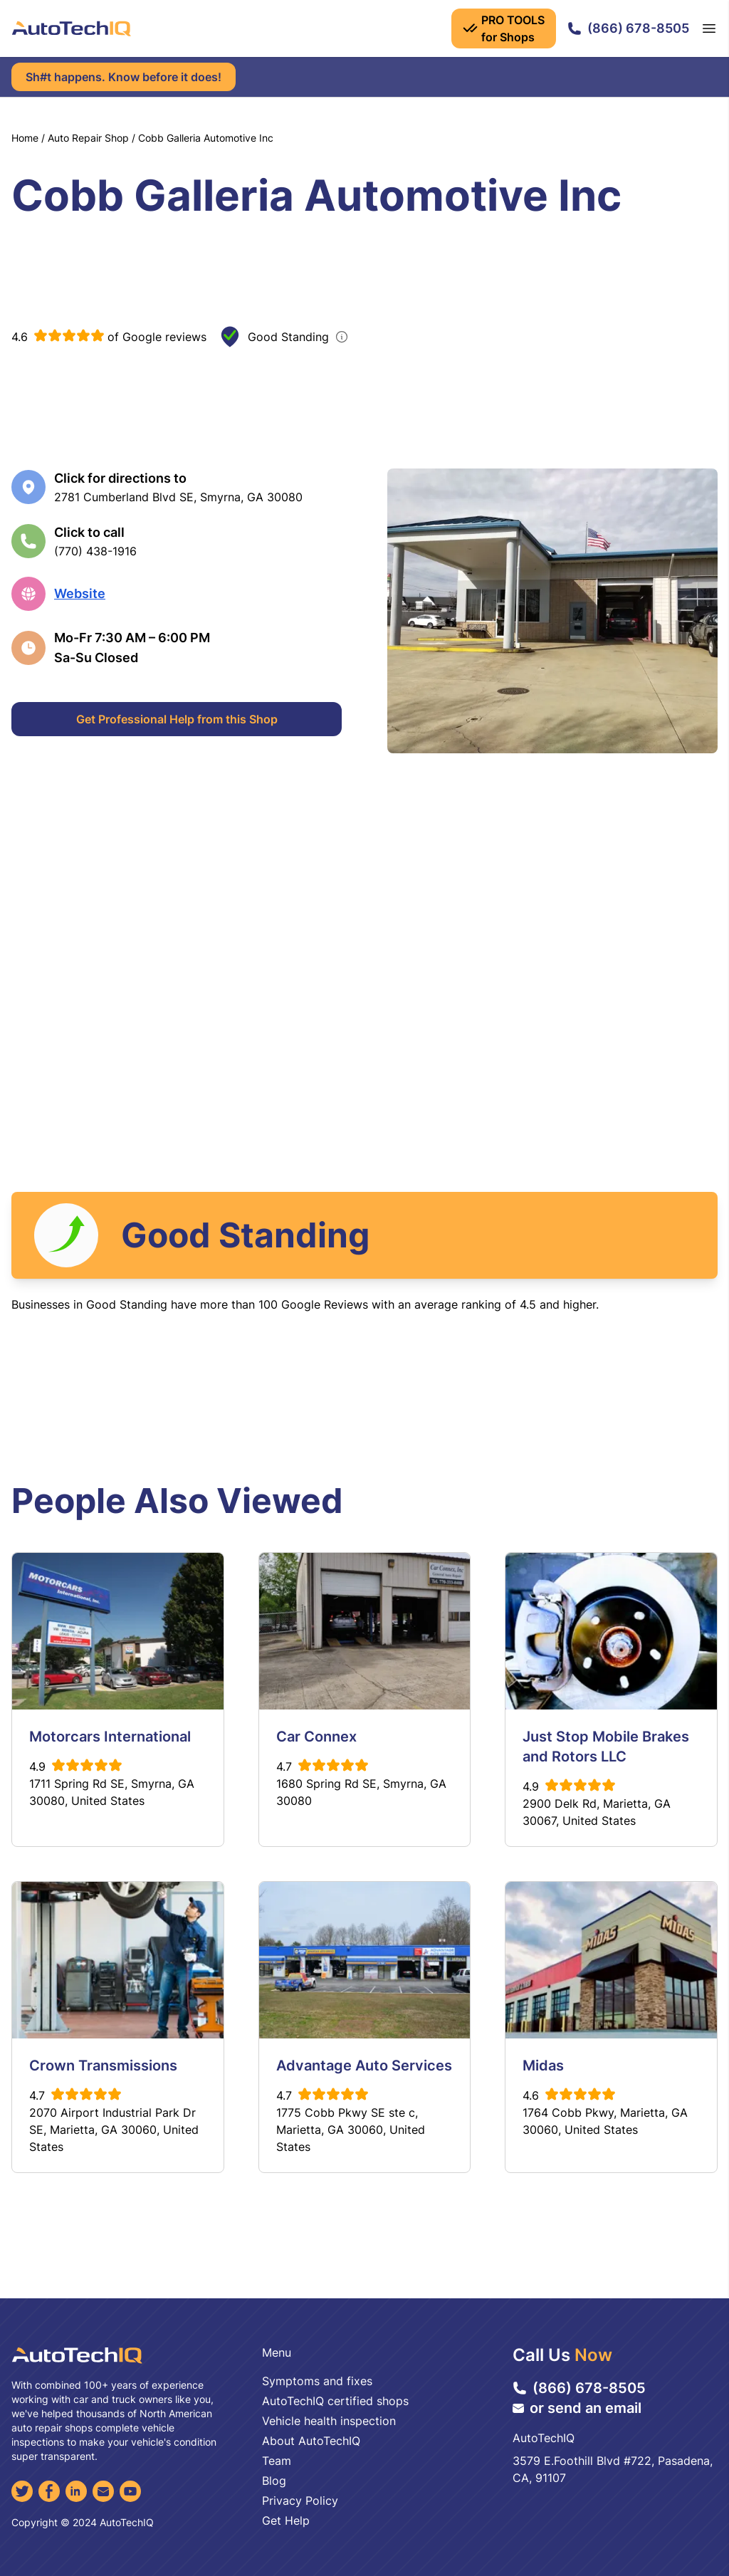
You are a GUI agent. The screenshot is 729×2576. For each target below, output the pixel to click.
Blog (274, 2480)
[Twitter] (22, 2491)
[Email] (103, 2491)
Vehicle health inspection (329, 2421)
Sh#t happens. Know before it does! (123, 77)
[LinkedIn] (76, 2491)
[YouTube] (130, 2491)
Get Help (286, 2520)
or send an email (577, 2408)
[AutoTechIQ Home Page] (71, 28)
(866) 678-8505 (628, 28)
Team (276, 2461)
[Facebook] (49, 2491)
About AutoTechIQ (311, 2441)
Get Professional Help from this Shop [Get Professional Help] (177, 719)
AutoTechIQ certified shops (335, 2401)
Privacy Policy (300, 2500)
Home (24, 138)
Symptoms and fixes (317, 2381)
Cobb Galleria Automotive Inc (205, 138)
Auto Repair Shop (88, 138)
